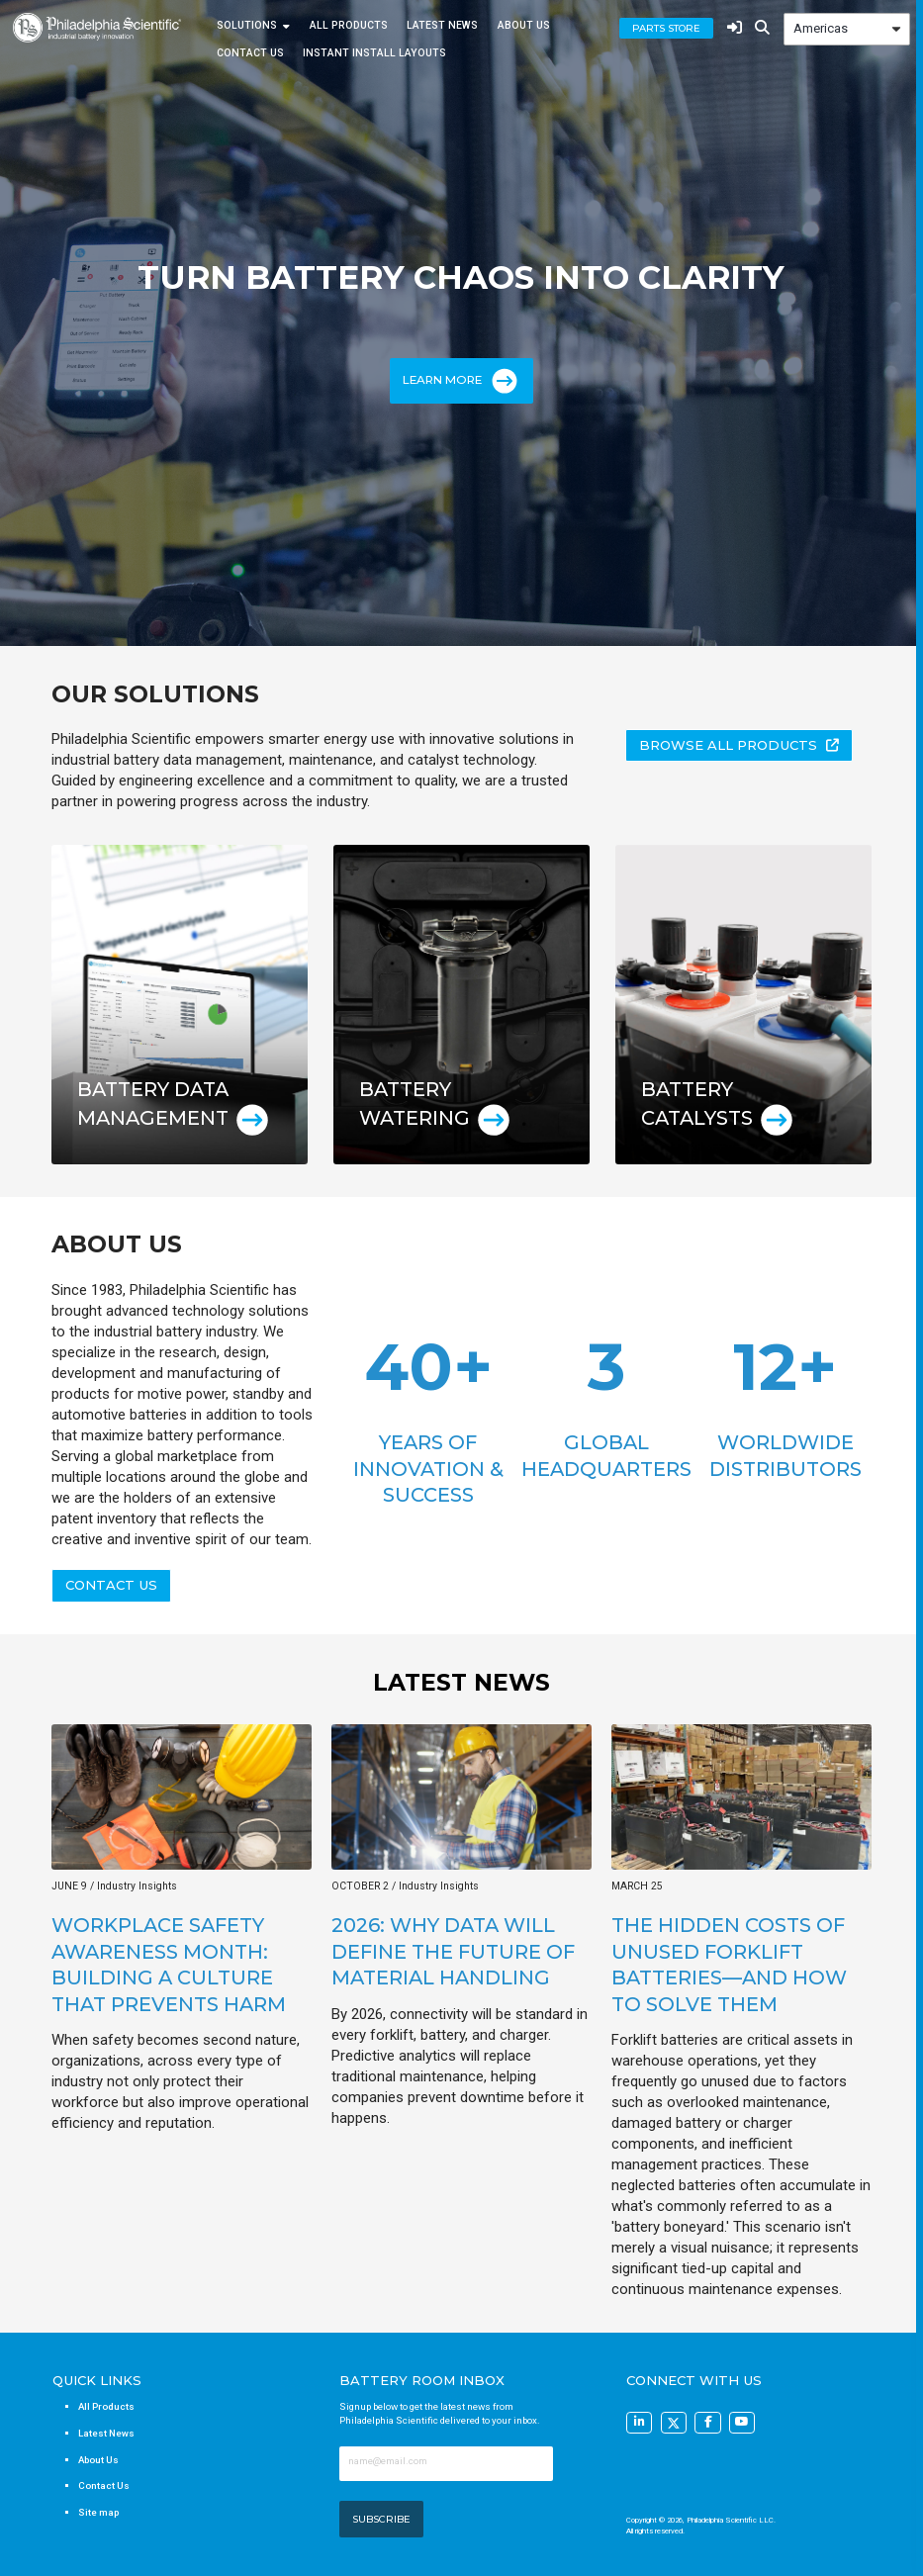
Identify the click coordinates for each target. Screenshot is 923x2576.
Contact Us (250, 52)
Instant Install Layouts (374, 52)
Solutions (247, 26)
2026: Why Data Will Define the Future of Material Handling (453, 1951)
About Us (524, 26)
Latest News (442, 26)
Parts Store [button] (666, 28)
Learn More (461, 381)
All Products (349, 26)
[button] (739, 745)
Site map (98, 2512)
